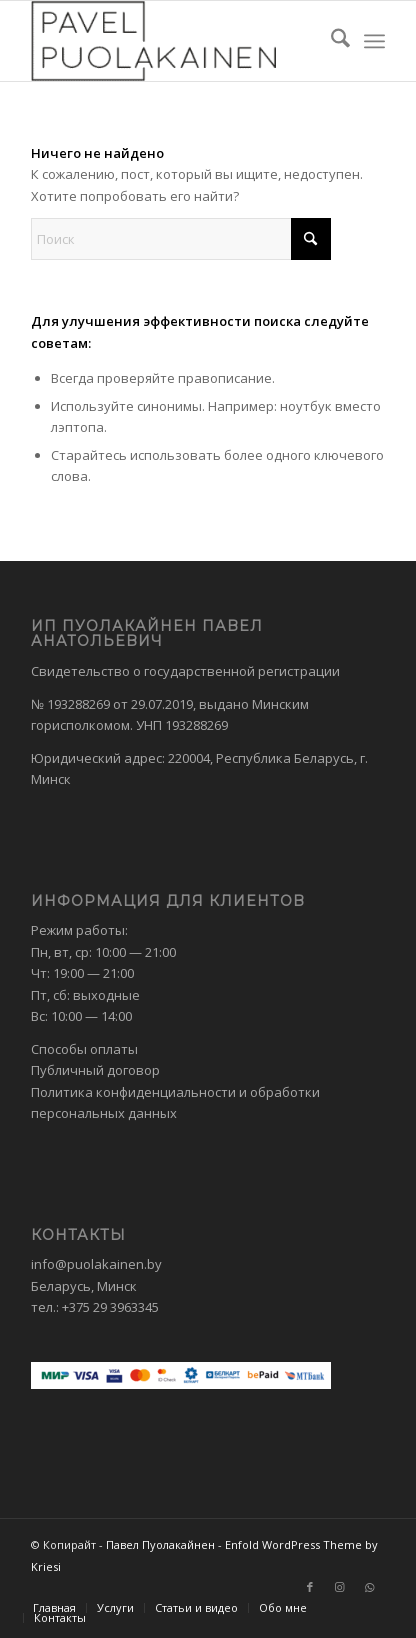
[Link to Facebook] (310, 1587)
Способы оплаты (84, 1049)
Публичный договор (95, 1070)
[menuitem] (330, 41)
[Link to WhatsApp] (370, 1587)
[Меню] (374, 41)
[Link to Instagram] (340, 1587)
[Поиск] (330, 41)
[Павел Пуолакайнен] (172, 41)
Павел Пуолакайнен (160, 1544)
